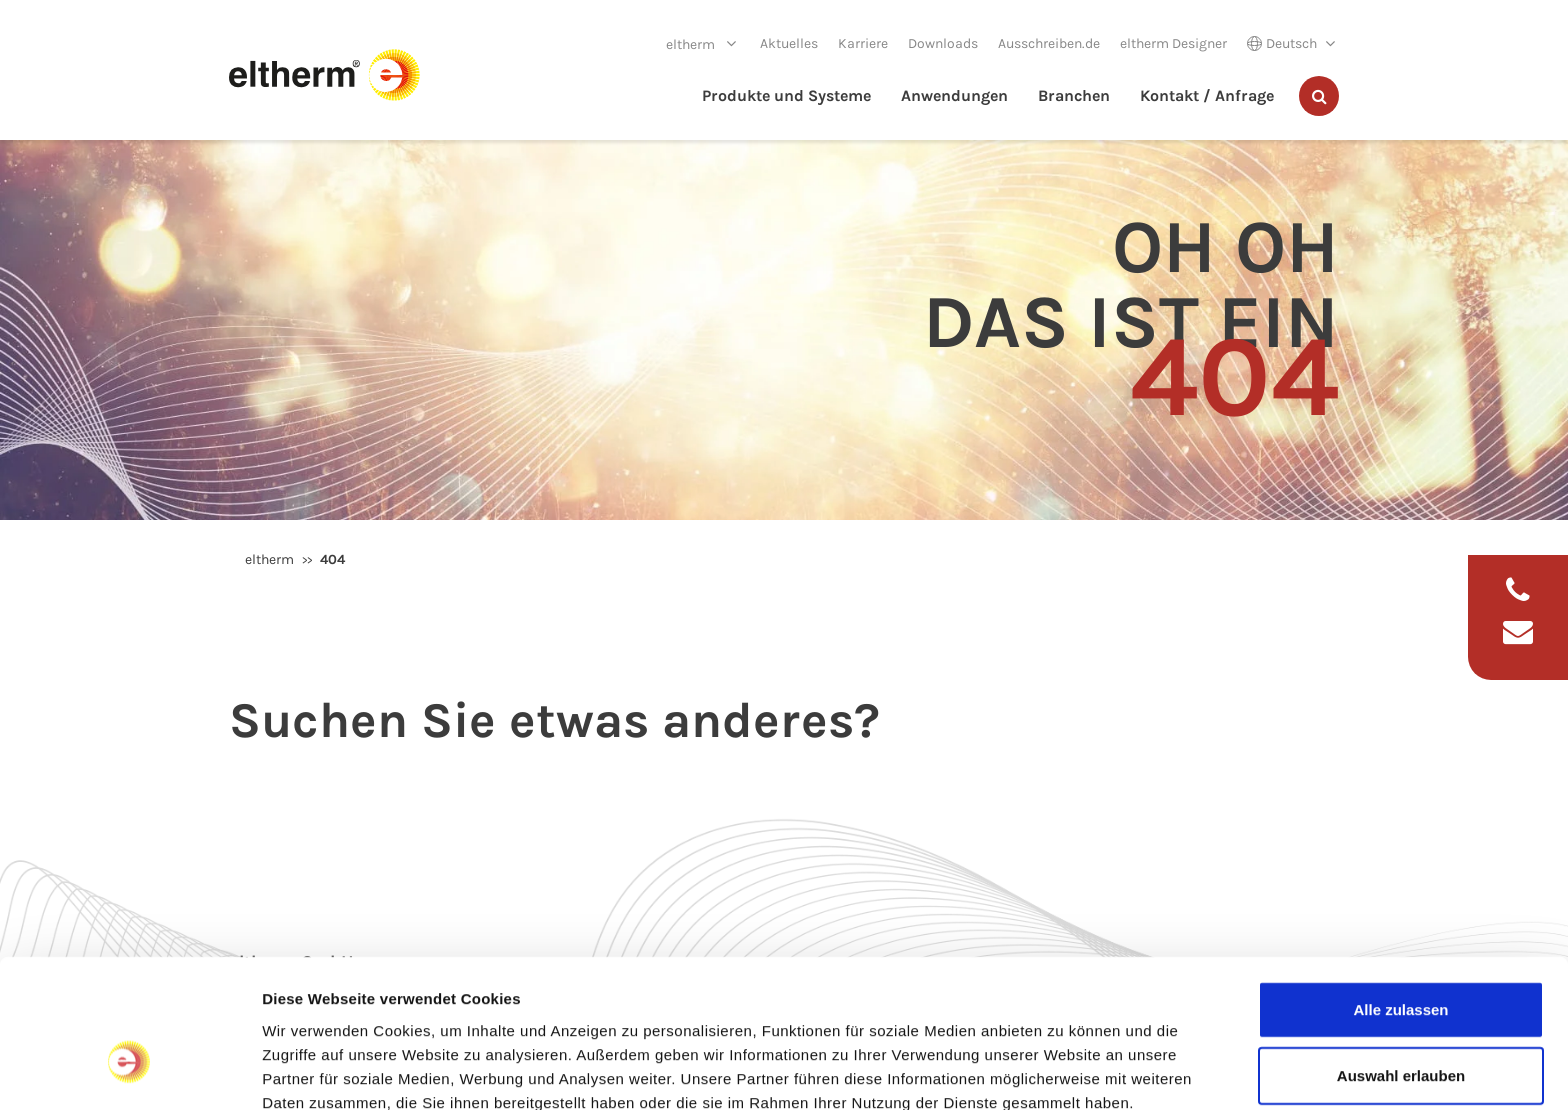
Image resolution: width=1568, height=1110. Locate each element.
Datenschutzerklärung (444, 1005)
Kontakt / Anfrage (1207, 95)
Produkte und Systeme (786, 95)
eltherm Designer (1173, 43)
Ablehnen (1401, 1020)
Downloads (943, 43)
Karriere (863, 43)
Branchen (1074, 95)
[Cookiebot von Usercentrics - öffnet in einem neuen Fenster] (129, 1071)
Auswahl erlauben (1401, 955)
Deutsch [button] (1282, 43)
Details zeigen (1063, 1070)
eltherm (692, 44)
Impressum (304, 1005)
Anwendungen (954, 95)
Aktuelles (789, 43)
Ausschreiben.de (1049, 43)
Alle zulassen (1400, 889)
